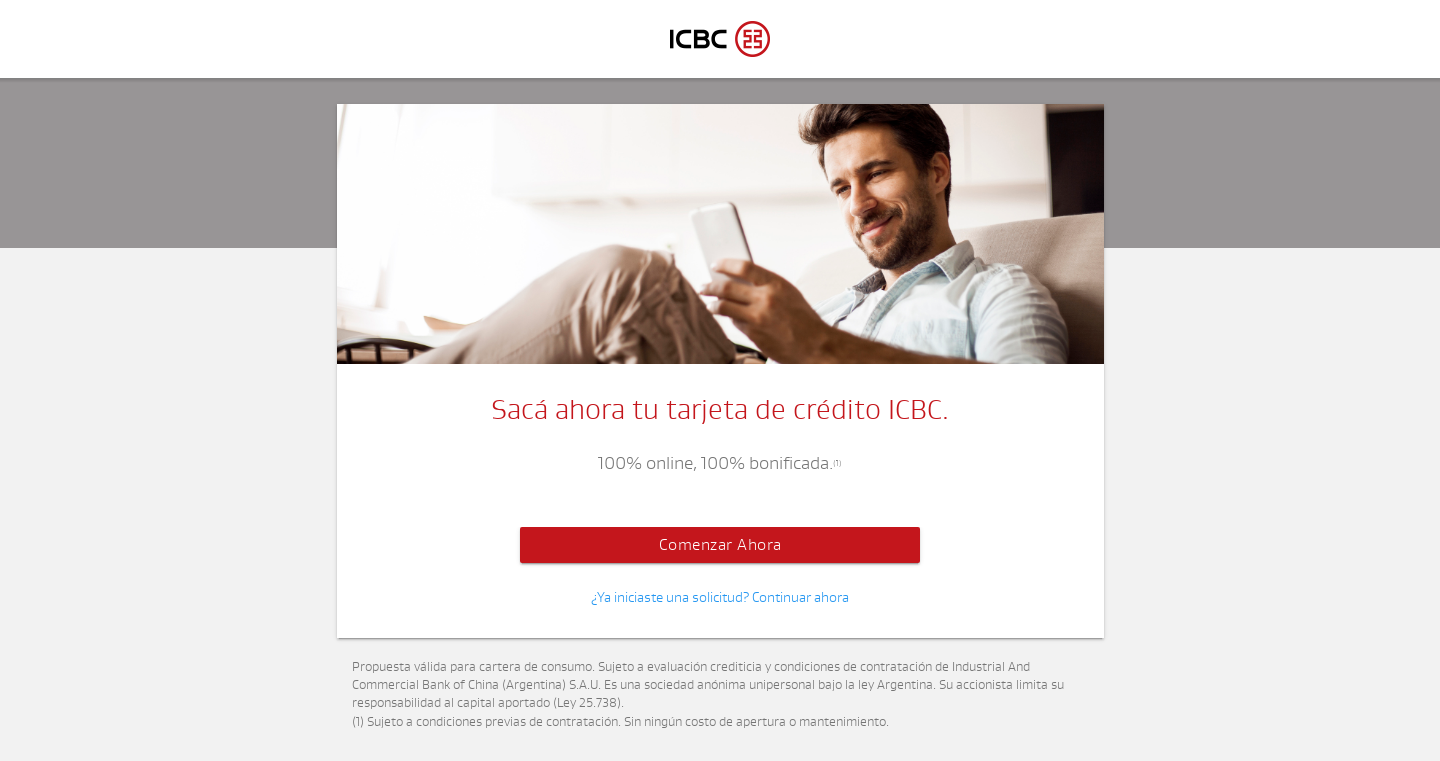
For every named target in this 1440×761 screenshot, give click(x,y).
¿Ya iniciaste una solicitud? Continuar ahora (720, 597)
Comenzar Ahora (720, 545)
